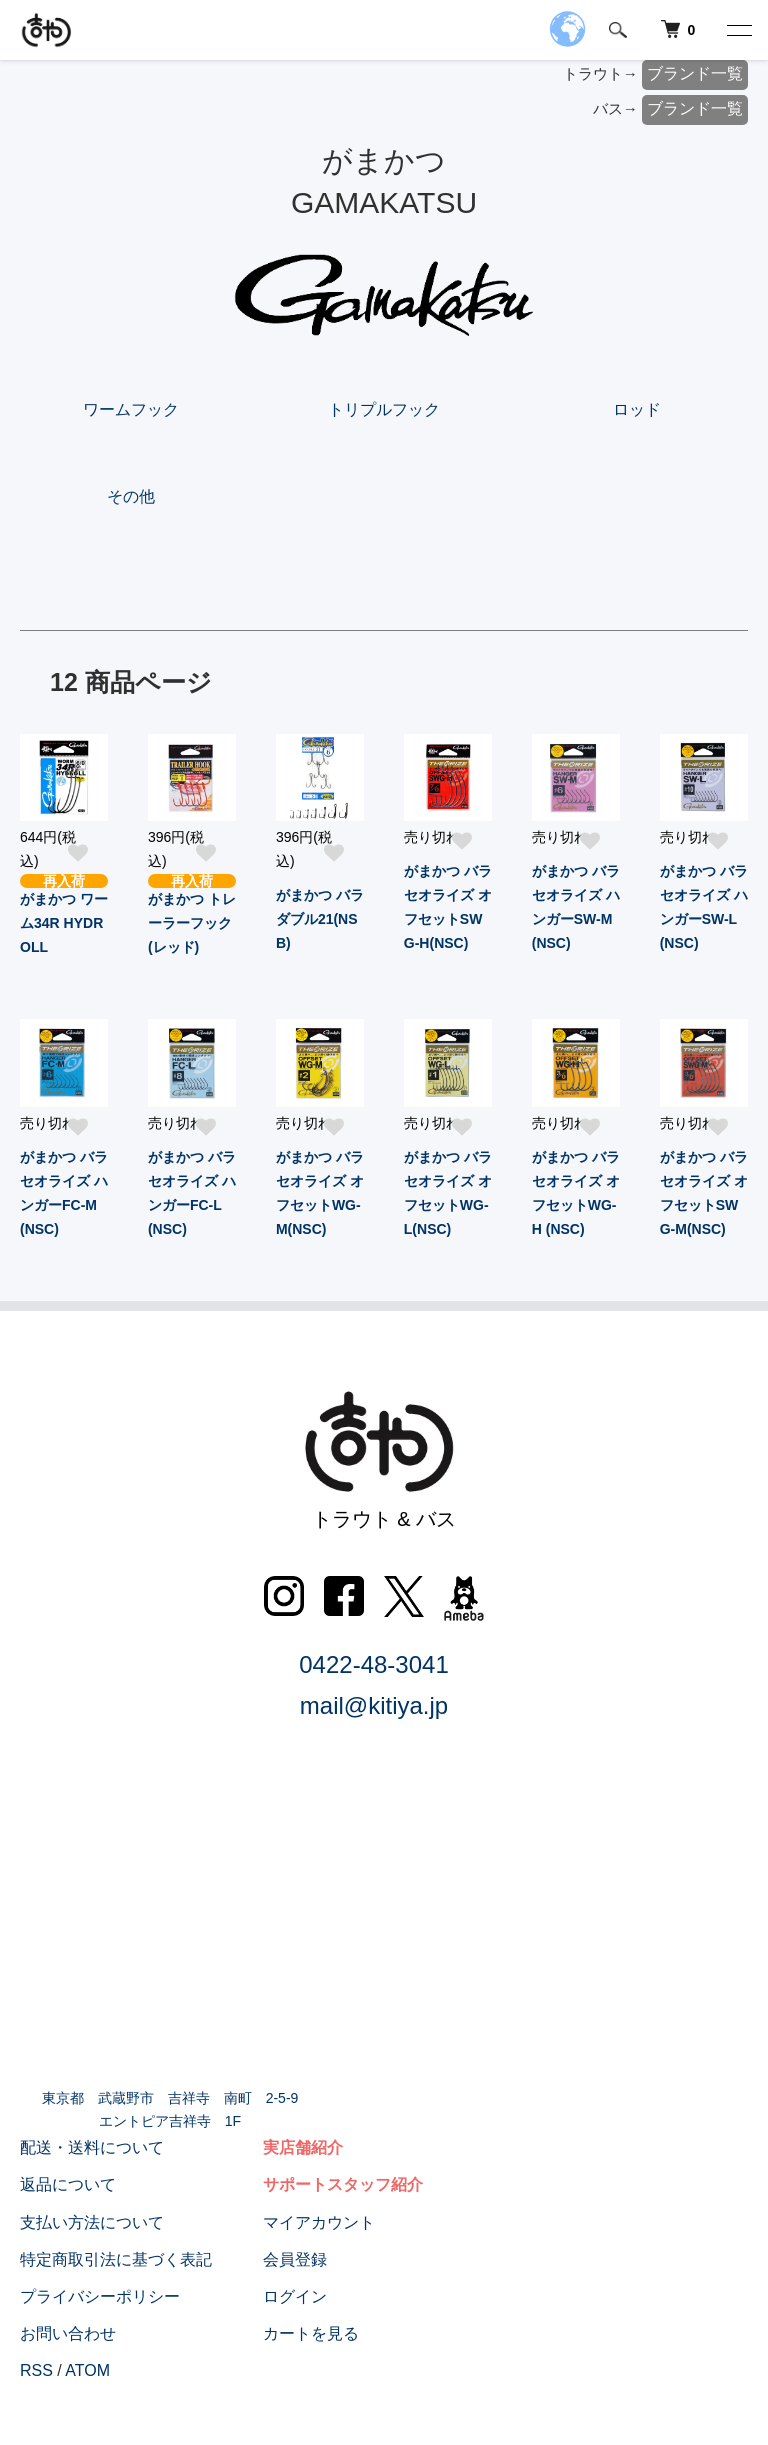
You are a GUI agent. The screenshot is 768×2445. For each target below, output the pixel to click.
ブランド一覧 (695, 73)
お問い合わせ (68, 2333)
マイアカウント (319, 2222)
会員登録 (295, 2259)
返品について (68, 2184)
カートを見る (311, 2333)
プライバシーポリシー (100, 2296)
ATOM (87, 2370)
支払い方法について (92, 2222)
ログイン (295, 2296)
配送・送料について (92, 2147)
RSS (36, 2370)
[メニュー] (738, 30)
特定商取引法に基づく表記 (116, 2259)
